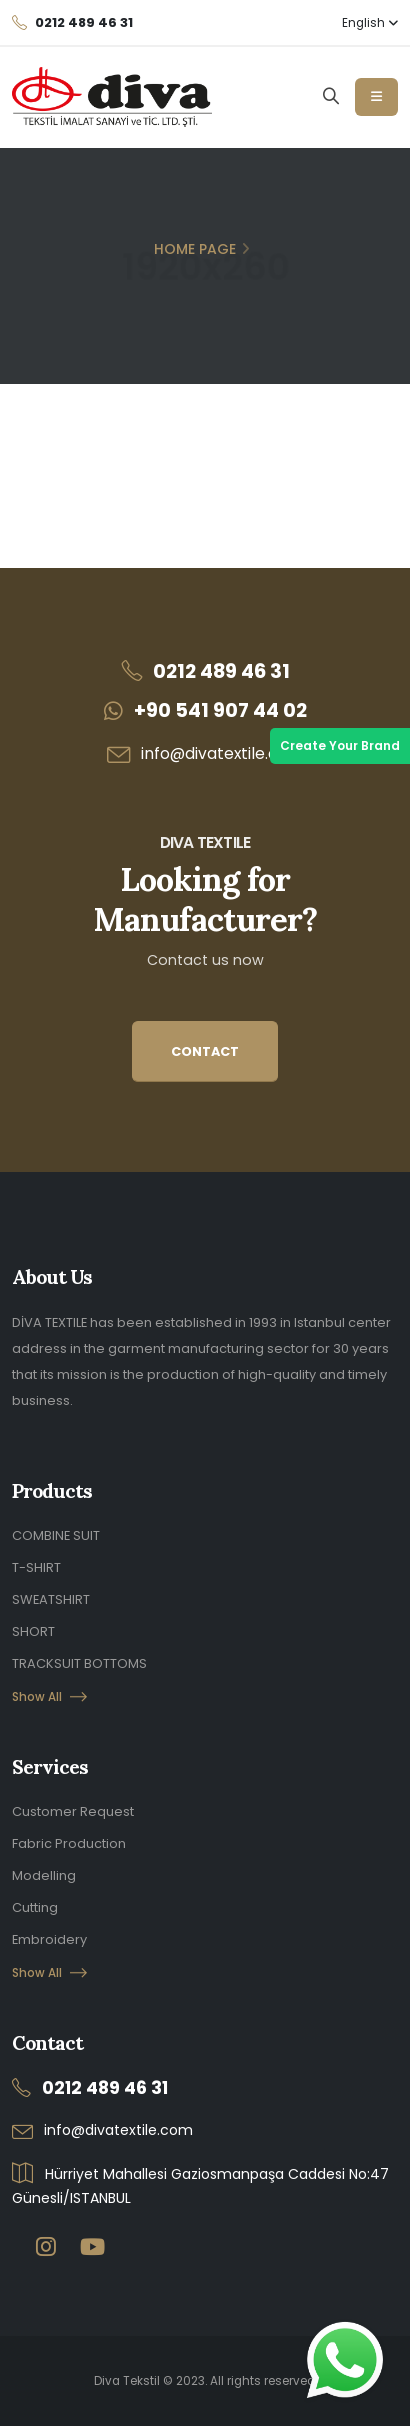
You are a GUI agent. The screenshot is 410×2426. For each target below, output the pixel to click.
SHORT (33, 1631)
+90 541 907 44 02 (220, 710)
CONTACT (205, 1051)
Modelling (44, 1875)
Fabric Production (69, 1843)
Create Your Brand (340, 745)
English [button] (370, 23)
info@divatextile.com (222, 753)
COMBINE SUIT (56, 1535)
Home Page (195, 249)
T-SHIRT (36, 1567)
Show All (49, 1697)
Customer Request (73, 1811)
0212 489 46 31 (221, 671)
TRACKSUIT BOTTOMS (79, 1663)
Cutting (35, 1907)
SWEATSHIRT (51, 1599)
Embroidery (49, 1939)
